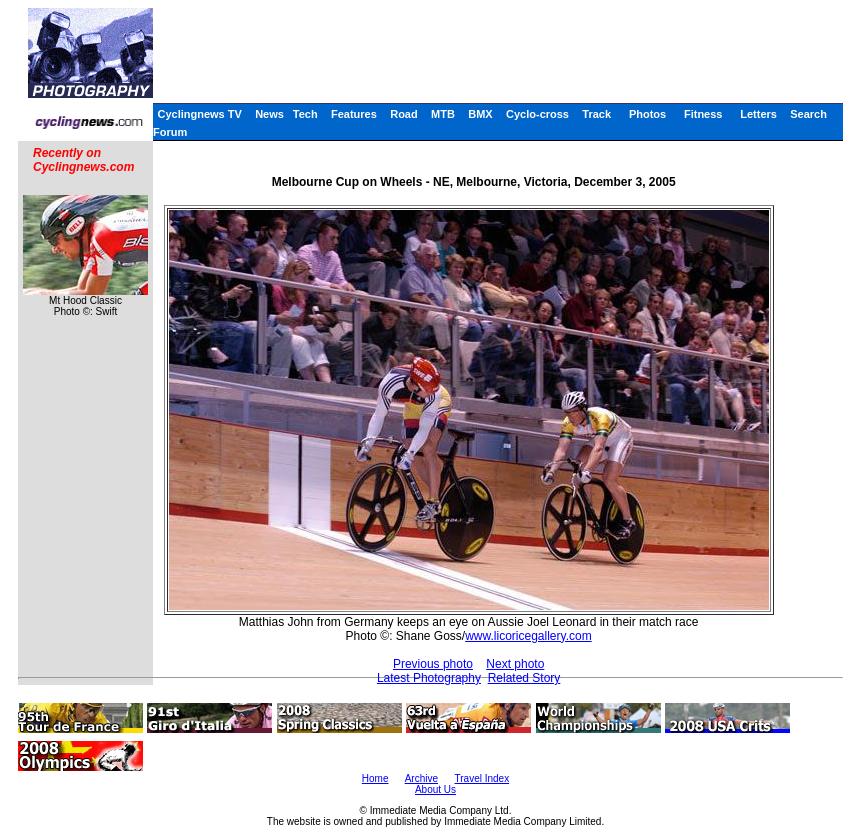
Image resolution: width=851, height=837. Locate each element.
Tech (305, 114)
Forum (170, 132)
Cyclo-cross (537, 114)
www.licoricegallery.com (528, 636)
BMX (480, 114)
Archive (421, 778)
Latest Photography (429, 678)
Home (375, 778)
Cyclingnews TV (199, 114)
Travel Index (482, 778)
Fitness (703, 114)
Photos (647, 114)
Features (354, 114)
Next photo (515, 664)
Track (596, 114)
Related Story (524, 678)
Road (404, 114)
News (269, 114)
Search (808, 114)
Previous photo (433, 664)
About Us (435, 789)
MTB (443, 114)
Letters (758, 114)
